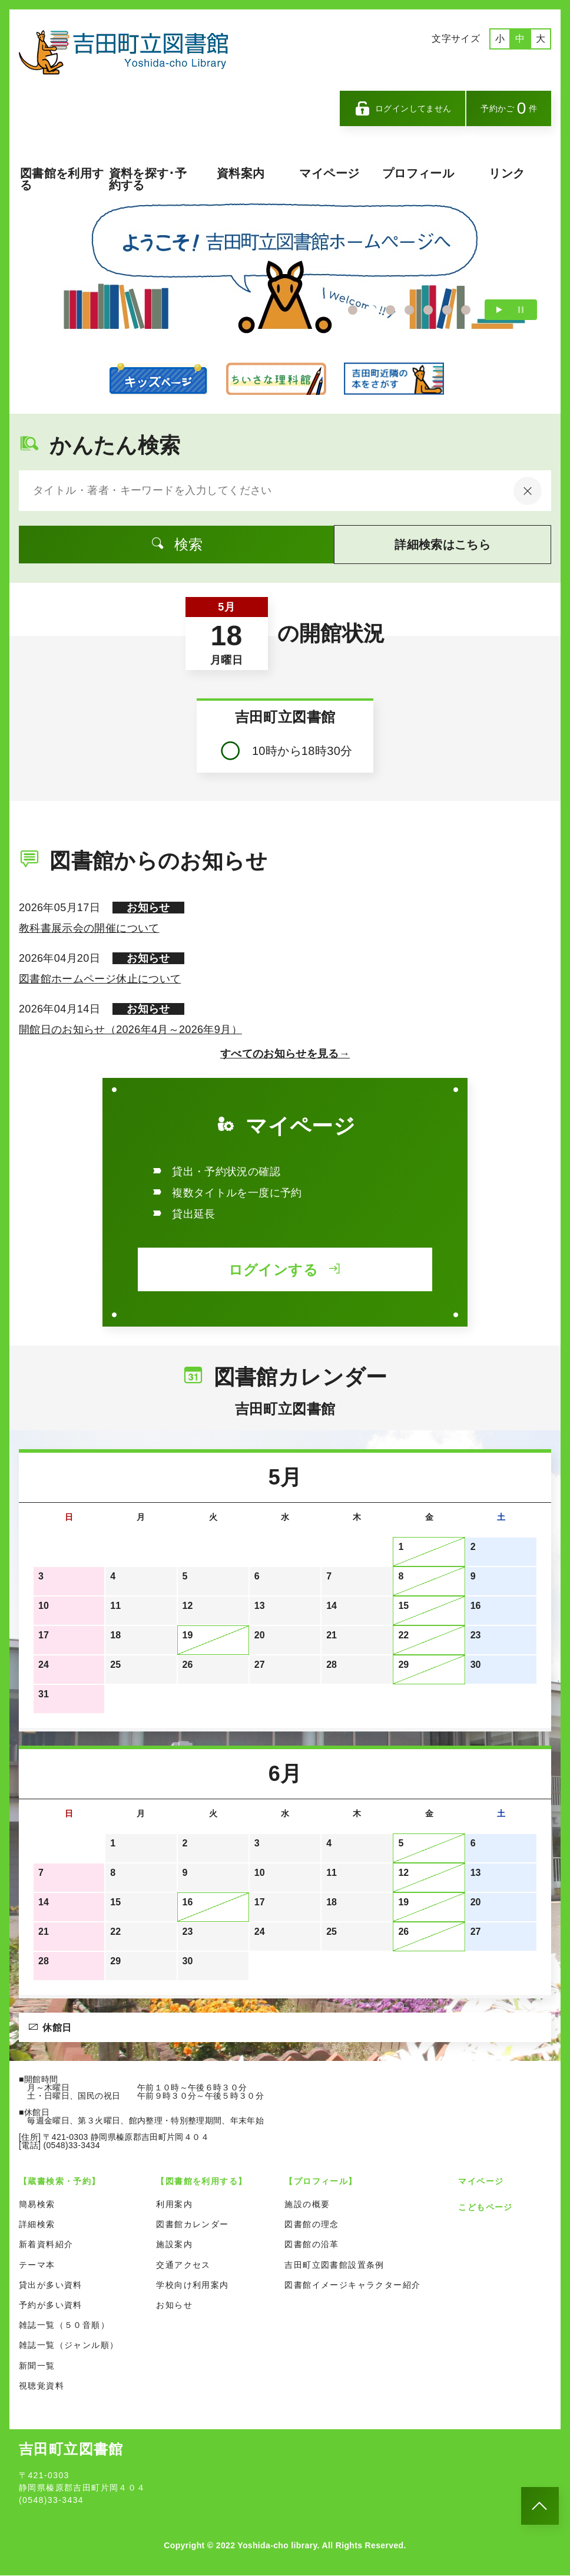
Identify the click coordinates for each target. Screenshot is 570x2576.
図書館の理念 (311, 2224)
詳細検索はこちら (422, 545)
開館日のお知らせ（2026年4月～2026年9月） (130, 1030)
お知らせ (174, 2305)
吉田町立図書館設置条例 (334, 2265)
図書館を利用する (62, 179)
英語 (438, 64)
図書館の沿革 (311, 2245)
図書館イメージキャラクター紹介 (352, 2285)
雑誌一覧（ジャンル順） (68, 2345)
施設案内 (174, 2245)
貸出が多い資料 (50, 2285)
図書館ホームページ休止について (100, 979)
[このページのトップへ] (540, 2506)
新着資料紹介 (46, 2245)
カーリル (394, 379)
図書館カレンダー (192, 2224)
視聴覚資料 (41, 2386)
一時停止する (520, 310)
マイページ (329, 173)
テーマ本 (37, 2265)
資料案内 (240, 173)
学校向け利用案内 (192, 2285)
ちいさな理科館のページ (276, 379)
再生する (499, 310)
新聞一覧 (37, 2366)
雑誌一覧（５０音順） (64, 2325)
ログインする (285, 1270)
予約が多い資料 (50, 2305)
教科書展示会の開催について (89, 929)
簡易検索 (37, 2204)
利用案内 (174, 2204)
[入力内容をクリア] (527, 491)
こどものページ (158, 379)
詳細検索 (37, 2224)
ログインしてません (403, 108)
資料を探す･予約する (148, 179)
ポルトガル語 (517, 64)
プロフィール (418, 173)
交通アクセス (183, 2265)
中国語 (473, 64)
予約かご (508, 108)
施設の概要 (307, 2204)
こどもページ (485, 2207)
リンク (507, 173)
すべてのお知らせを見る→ (285, 1054)
